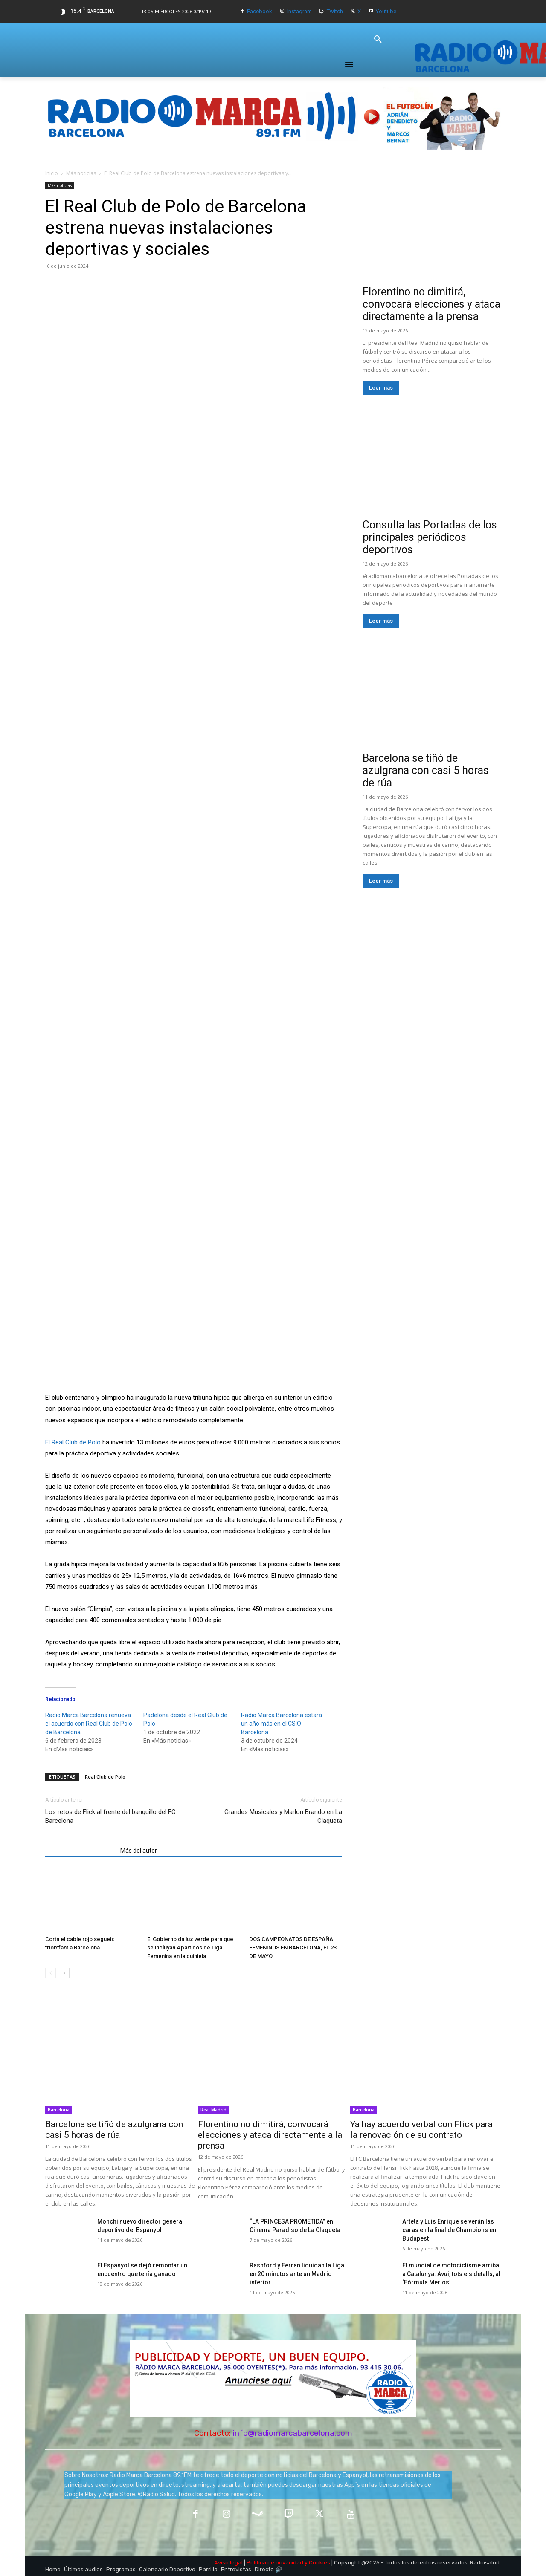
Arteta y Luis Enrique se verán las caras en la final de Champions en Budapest (449, 2230)
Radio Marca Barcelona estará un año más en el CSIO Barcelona (281, 1724)
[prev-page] (50, 1973)
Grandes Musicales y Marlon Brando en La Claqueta (283, 1816)
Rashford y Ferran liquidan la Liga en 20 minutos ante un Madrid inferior (297, 2274)
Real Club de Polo (105, 1776)
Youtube (386, 11)
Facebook (259, 11)
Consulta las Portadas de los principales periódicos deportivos (430, 537)
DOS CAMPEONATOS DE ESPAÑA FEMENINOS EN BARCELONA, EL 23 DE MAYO (293, 1947)
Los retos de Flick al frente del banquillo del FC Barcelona (110, 1816)
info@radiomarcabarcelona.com (292, 2433)
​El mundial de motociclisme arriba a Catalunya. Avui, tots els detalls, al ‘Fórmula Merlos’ (451, 2274)
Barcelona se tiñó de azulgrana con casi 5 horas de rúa (426, 770)
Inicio (51, 173)
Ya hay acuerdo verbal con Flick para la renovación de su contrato (421, 2129)
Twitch (335, 11)
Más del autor (138, 1850)
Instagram (299, 11)
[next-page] (64, 1973)
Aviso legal (228, 2562)
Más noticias (81, 173)
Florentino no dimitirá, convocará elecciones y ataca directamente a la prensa (431, 304)
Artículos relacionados (80, 1850)
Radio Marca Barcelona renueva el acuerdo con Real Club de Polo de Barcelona (88, 1724)
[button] (378, 40)
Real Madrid (213, 2110)
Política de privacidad (275, 2562)
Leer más (381, 387)
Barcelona (59, 2110)
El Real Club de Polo (73, 1442)
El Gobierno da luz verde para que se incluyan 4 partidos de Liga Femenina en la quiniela (190, 1947)
